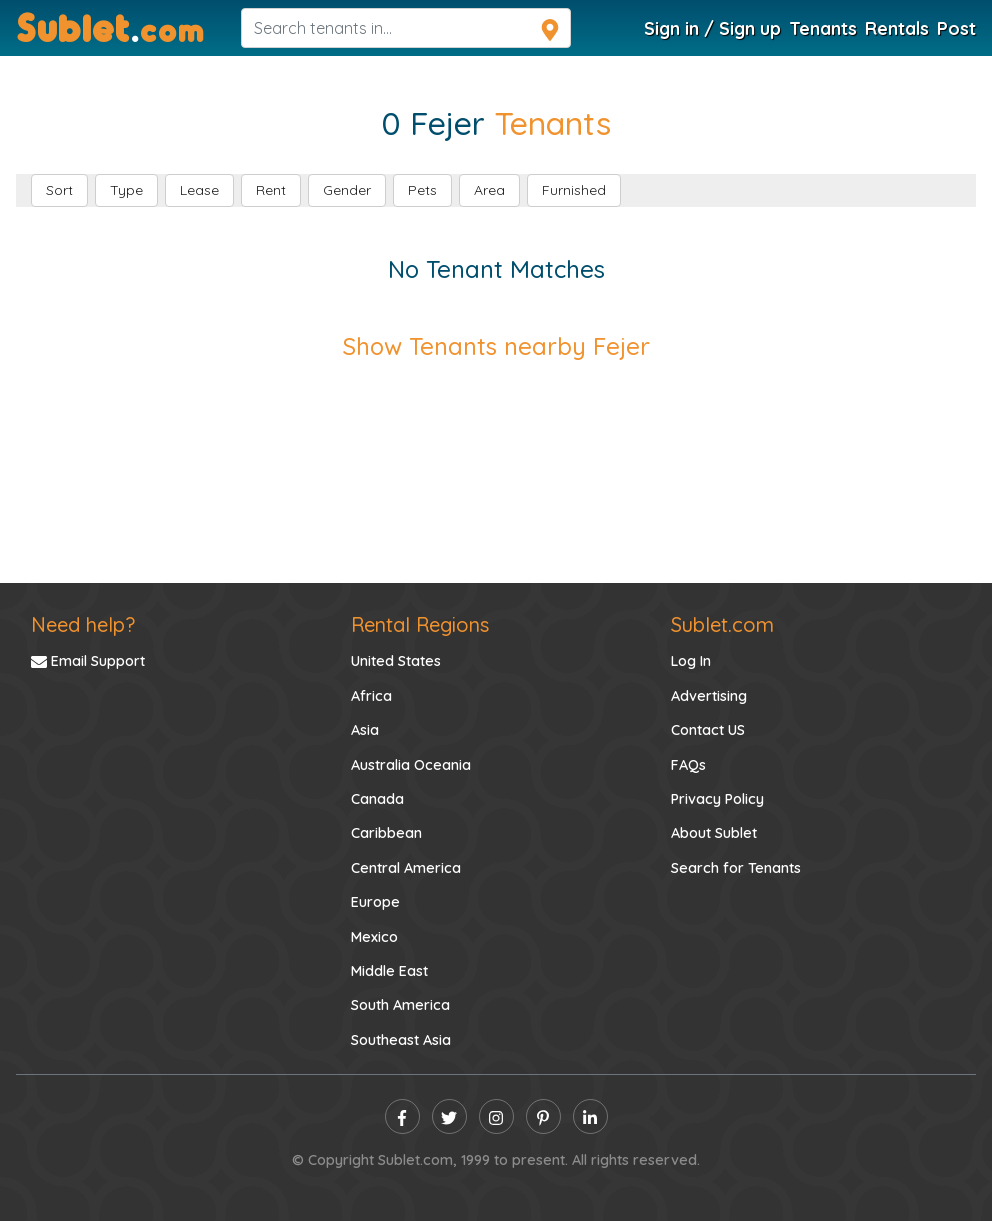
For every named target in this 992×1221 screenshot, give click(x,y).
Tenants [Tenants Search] (823, 28)
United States (396, 661)
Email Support (88, 661)
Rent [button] (271, 190)
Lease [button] (199, 190)
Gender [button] (347, 190)
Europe (375, 902)
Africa (371, 696)
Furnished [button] (574, 190)
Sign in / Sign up (712, 28)
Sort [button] (59, 190)
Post (956, 28)
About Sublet (714, 833)
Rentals (897, 28)
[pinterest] (543, 1116)
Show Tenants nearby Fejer (496, 346)
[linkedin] (590, 1116)
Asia (365, 730)
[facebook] (402, 1116)
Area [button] (489, 190)
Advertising (709, 696)
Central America (406, 868)
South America (400, 1005)
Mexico (374, 937)
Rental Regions (420, 624)
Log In (691, 661)
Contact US (708, 730)
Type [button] (126, 190)
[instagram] (496, 1116)
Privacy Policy (717, 799)
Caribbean (386, 833)
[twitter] (449, 1116)
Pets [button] (422, 190)
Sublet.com (722, 624)
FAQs (688, 765)
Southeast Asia (401, 1040)
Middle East (389, 971)
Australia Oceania (411, 765)
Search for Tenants (736, 868)
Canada (377, 799)
